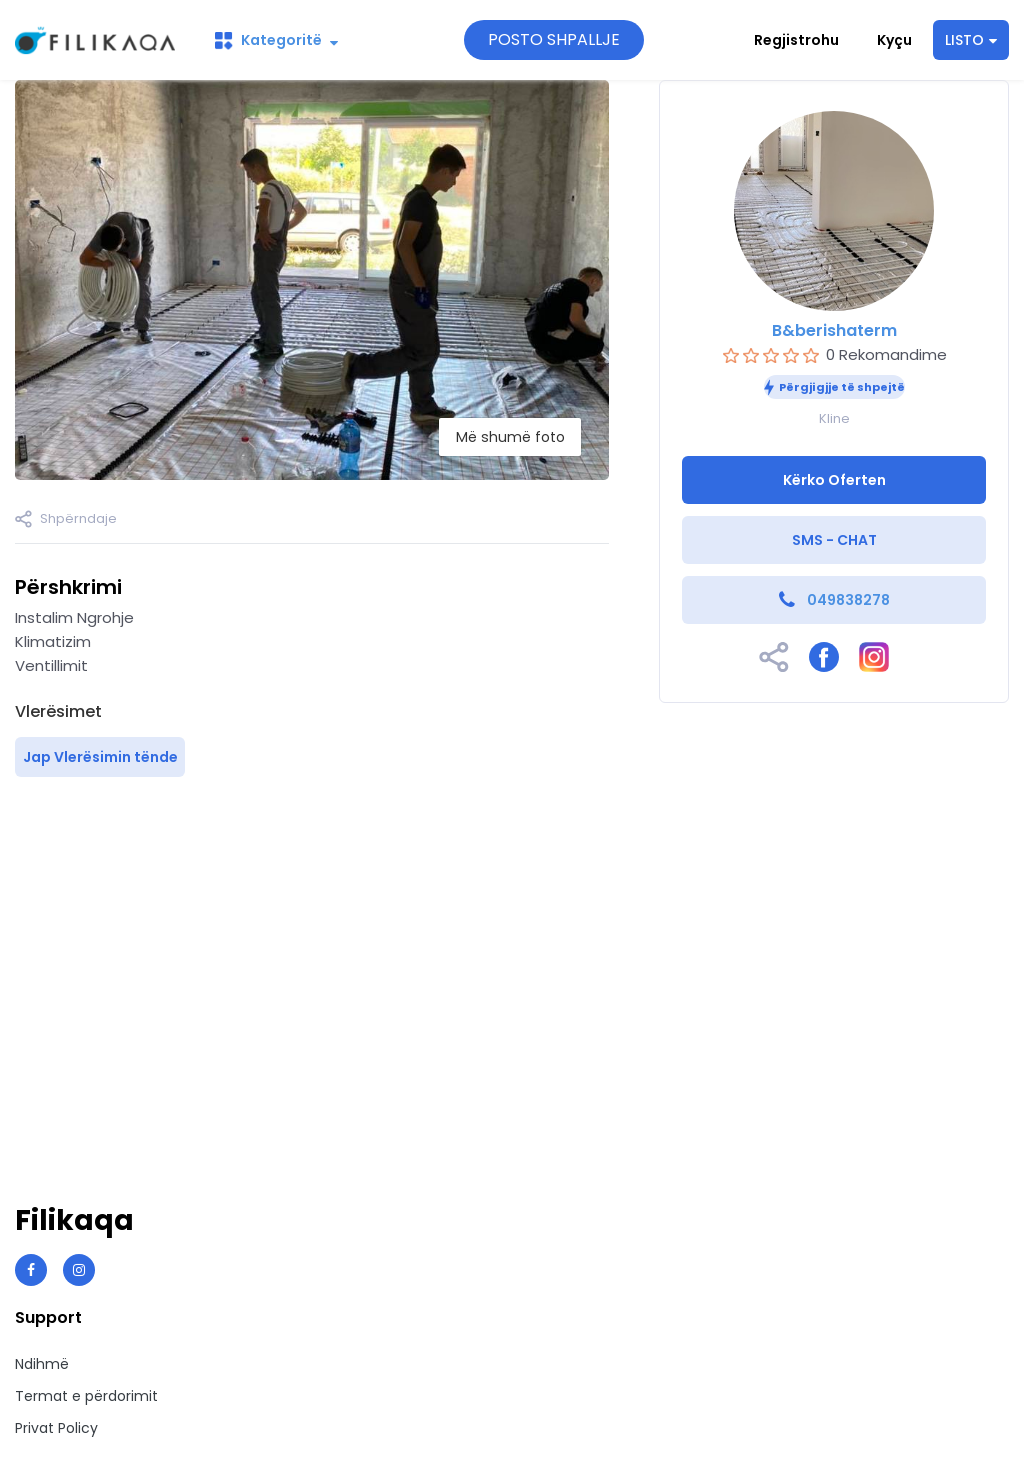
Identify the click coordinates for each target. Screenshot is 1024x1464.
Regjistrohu (796, 40)
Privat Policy (56, 1428)
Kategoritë (276, 40)
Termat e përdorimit (86, 1396)
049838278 (848, 600)
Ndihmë (42, 1364)
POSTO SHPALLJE (554, 39)
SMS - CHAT (834, 540)
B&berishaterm (834, 330)
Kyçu (894, 40)
